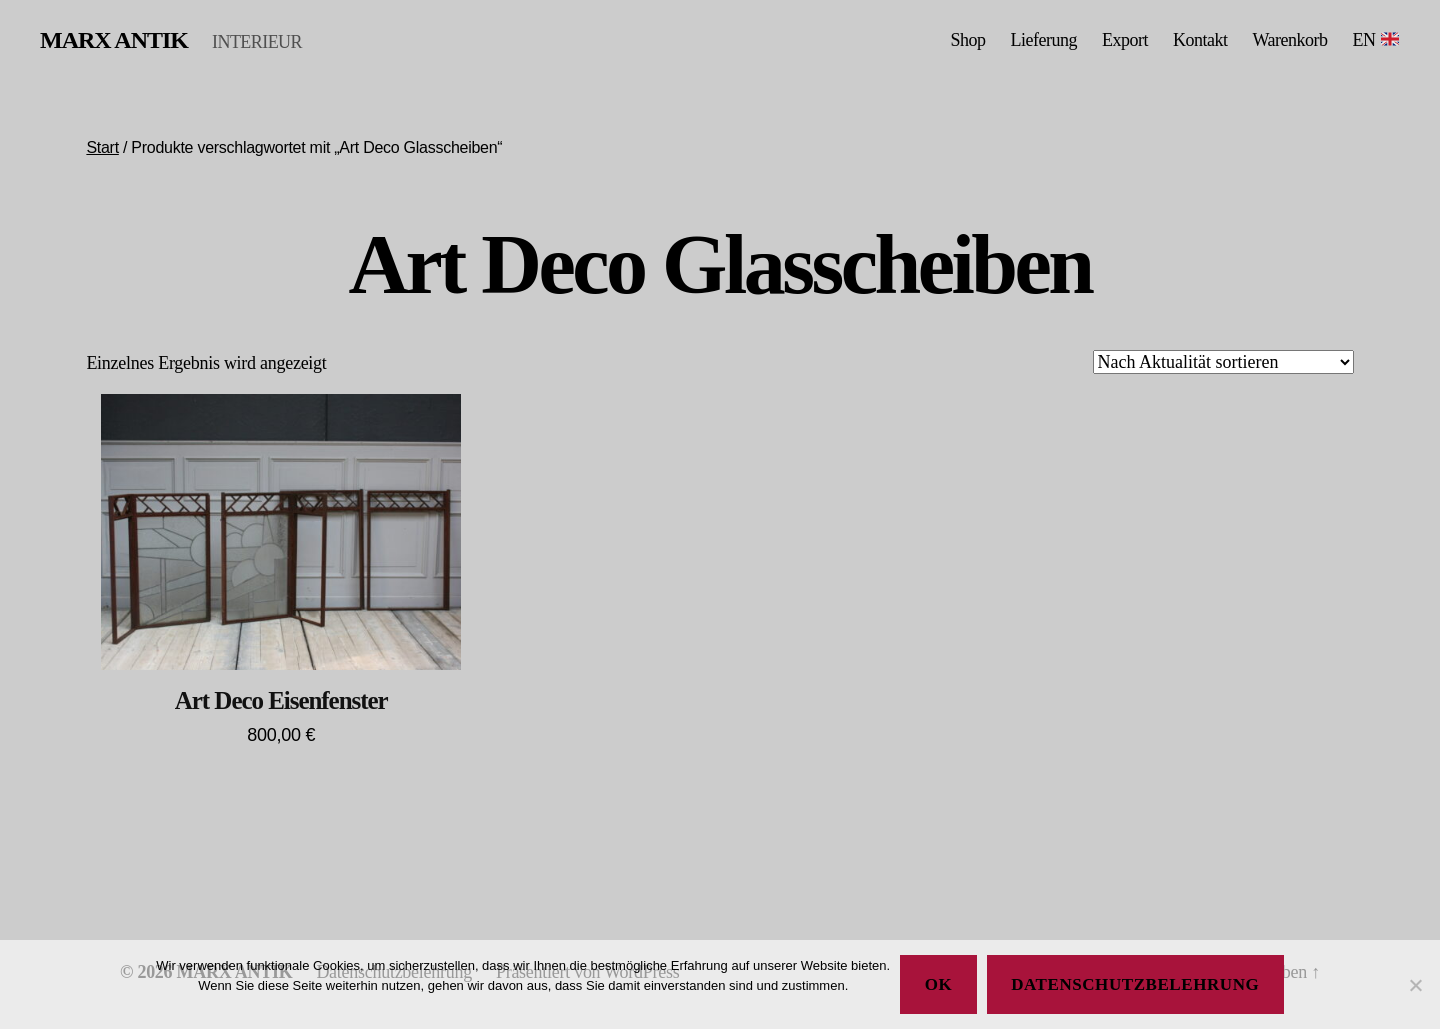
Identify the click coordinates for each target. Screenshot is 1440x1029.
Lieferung (1043, 40)
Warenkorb (1289, 40)
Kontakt (1200, 40)
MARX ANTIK (114, 40)
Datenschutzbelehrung (1135, 984)
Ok (939, 984)
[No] (1415, 985)
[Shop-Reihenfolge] (1223, 362)
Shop (967, 40)
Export (1125, 40)
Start (102, 147)
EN (1376, 40)
